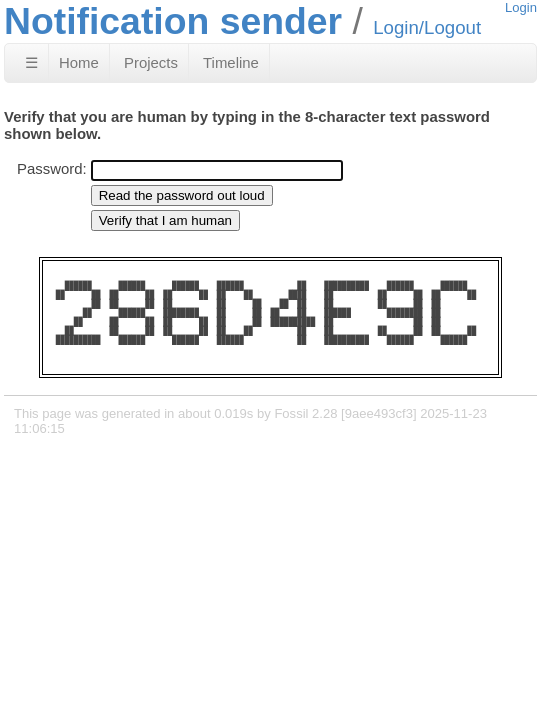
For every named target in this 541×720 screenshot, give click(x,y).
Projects (151, 62)
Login (521, 7)
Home (79, 62)
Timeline (231, 62)
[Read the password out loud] (182, 195)
